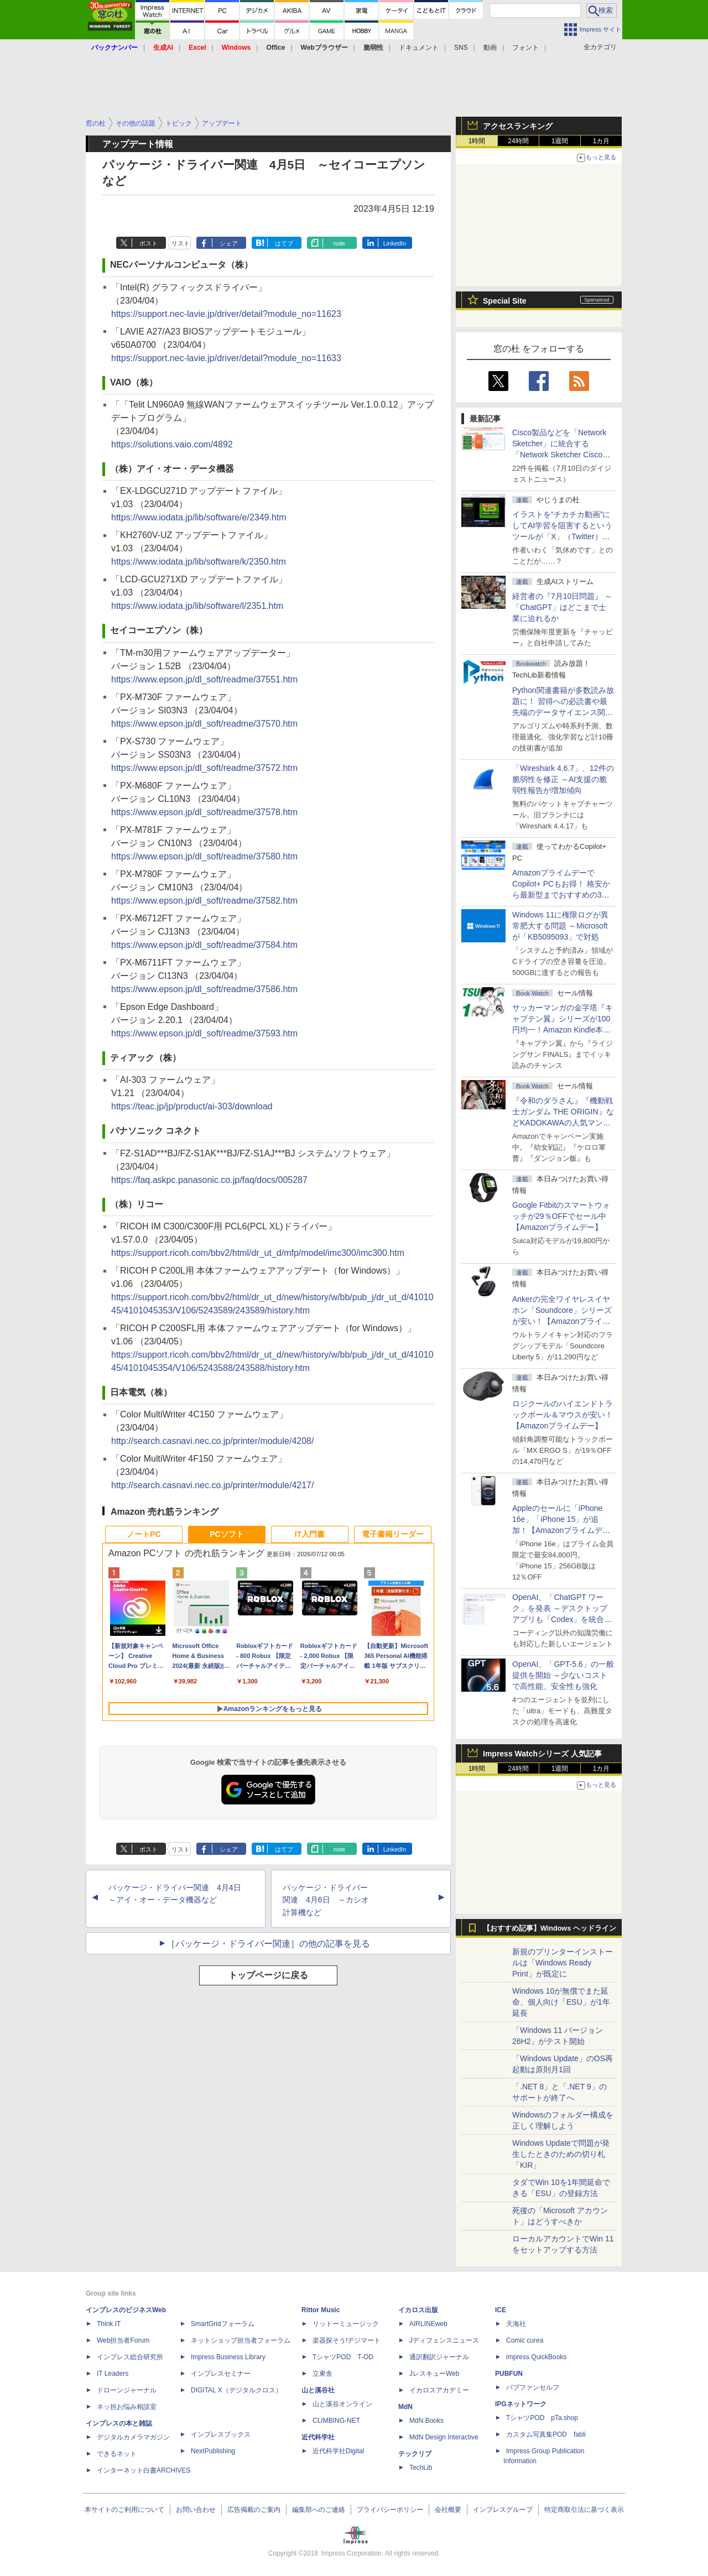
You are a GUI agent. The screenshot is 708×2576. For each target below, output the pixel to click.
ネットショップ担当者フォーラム (240, 2340)
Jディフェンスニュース (444, 2340)
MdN (405, 2407)
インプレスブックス (221, 2434)
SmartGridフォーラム (222, 2324)
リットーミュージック (346, 2324)
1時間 (477, 141)
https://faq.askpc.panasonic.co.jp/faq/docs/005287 (209, 1180)
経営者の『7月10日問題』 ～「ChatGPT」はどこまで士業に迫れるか (562, 607)
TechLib (420, 2467)
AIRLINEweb (428, 2324)
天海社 (516, 2324)
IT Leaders (112, 2373)
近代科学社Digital (338, 2451)
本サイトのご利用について (124, 2510)
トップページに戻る (268, 1975)
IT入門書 (310, 1534)
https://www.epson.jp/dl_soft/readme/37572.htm (204, 768)
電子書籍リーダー (393, 1534)
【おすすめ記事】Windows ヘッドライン (549, 1928)
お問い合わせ (196, 2510)
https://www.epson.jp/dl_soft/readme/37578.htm (204, 812)
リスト (180, 243)
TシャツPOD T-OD (343, 2357)
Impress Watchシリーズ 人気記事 (542, 1753)
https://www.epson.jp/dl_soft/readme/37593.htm (204, 1033)
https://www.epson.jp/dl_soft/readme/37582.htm (204, 900)
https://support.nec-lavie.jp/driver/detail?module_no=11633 (226, 358)
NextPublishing (213, 2451)
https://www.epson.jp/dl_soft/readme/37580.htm (204, 856)
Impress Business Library (228, 2357)
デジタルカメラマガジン (133, 2437)
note (339, 243)
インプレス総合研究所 (130, 2357)
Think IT (109, 2324)
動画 (490, 47)
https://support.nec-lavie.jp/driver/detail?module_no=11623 (226, 314)
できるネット (117, 2454)
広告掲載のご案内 (253, 2510)
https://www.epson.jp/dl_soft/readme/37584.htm (204, 945)
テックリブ (414, 2454)
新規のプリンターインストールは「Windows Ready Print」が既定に (562, 1962)
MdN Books (426, 2420)
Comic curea (524, 2340)
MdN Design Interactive (443, 2437)
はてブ (284, 243)
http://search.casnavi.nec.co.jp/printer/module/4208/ (212, 1441)
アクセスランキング (518, 126)
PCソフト (226, 1534)
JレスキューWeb (434, 2373)
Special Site (505, 300)
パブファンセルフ (532, 2387)
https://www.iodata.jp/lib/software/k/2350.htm (198, 561)
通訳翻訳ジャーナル (439, 2357)
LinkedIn (395, 243)
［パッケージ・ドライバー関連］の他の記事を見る (268, 1943)
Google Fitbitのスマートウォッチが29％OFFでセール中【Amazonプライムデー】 (561, 1216)
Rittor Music (320, 2310)
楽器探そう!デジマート (347, 2340)
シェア (229, 243)
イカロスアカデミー (439, 2390)
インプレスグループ (503, 2510)
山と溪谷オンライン (342, 2404)
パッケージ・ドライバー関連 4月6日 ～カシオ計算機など (326, 1900)
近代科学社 (318, 2437)
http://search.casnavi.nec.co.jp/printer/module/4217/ (212, 1485)
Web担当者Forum (123, 2340)
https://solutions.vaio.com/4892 (172, 444)
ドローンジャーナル (127, 2390)
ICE (500, 2310)
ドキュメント (419, 47)
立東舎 (322, 2373)
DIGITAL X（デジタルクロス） (236, 2390)
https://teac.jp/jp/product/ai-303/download (192, 1106)
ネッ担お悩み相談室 (127, 2407)
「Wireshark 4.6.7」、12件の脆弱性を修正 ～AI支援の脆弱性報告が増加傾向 (563, 779)
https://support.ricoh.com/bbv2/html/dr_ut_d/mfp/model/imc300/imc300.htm (257, 1253)
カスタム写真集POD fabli (546, 2434)
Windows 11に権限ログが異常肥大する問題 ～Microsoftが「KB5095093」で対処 (560, 925)
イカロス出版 (418, 2310)
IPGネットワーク (520, 2404)
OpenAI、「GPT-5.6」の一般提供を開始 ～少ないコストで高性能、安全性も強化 (563, 1675)
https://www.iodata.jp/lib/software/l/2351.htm (197, 606)
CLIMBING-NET (336, 2420)
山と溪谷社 (318, 2390)
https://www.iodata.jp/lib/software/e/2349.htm (199, 517)
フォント (525, 47)
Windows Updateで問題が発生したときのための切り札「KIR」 (561, 2154)
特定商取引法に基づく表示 (584, 2510)
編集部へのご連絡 (318, 2510)
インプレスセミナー (221, 2373)
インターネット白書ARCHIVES (143, 2470)
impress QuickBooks (536, 2357)
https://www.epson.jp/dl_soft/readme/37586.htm (204, 989)
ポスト (148, 243)
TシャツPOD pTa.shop (542, 2418)
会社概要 (448, 2510)
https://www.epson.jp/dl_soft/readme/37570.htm (204, 723)
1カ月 (601, 141)
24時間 (518, 141)
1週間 (560, 141)
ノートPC (143, 1534)
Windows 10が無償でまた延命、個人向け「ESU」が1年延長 (561, 2001)
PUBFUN (509, 2373)
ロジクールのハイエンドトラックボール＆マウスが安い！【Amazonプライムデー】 (562, 1414)
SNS (461, 47)
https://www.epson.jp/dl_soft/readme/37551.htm (204, 679)
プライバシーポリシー (390, 2510)
